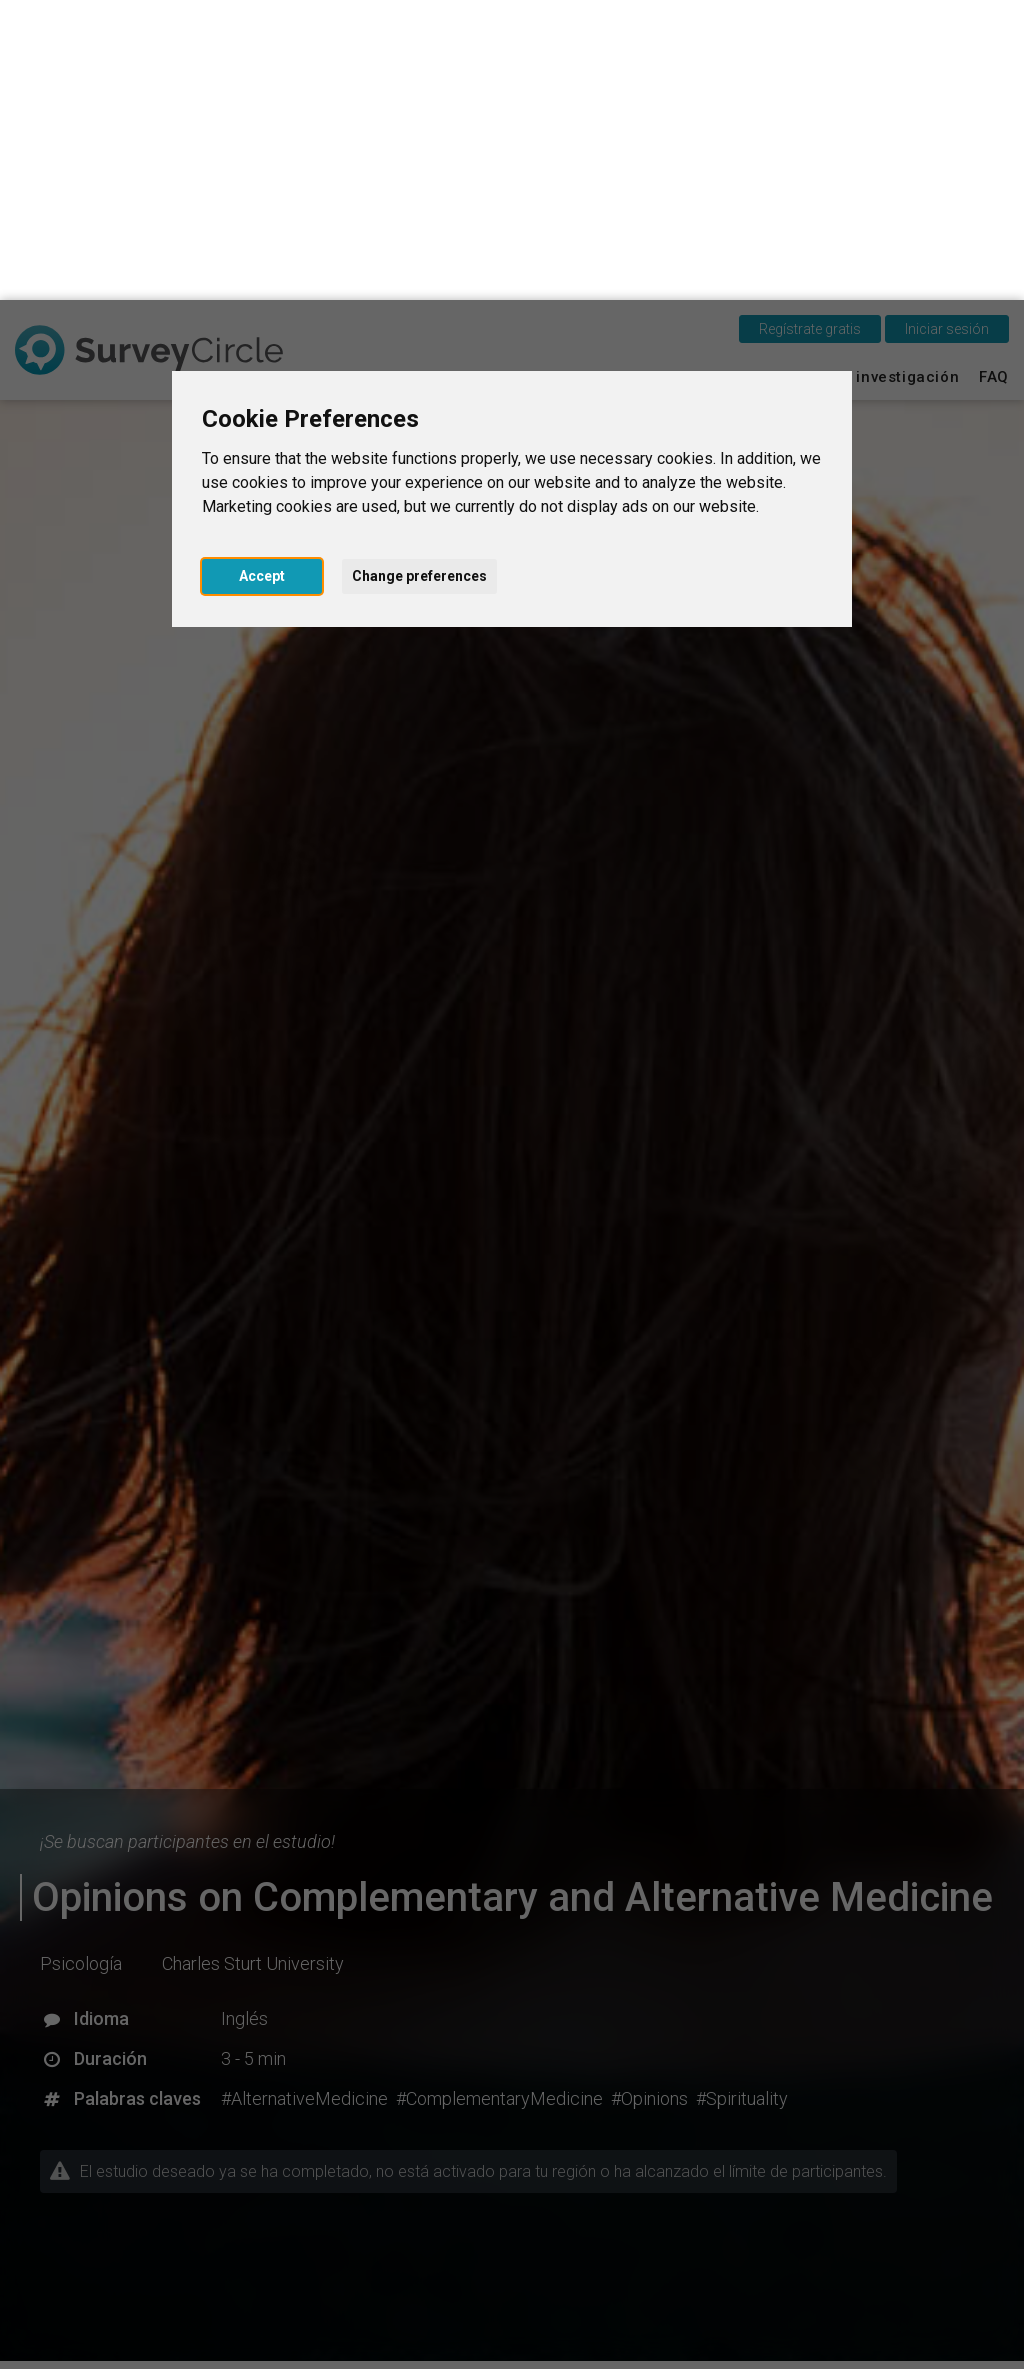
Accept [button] (262, 276)
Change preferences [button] (419, 276)
